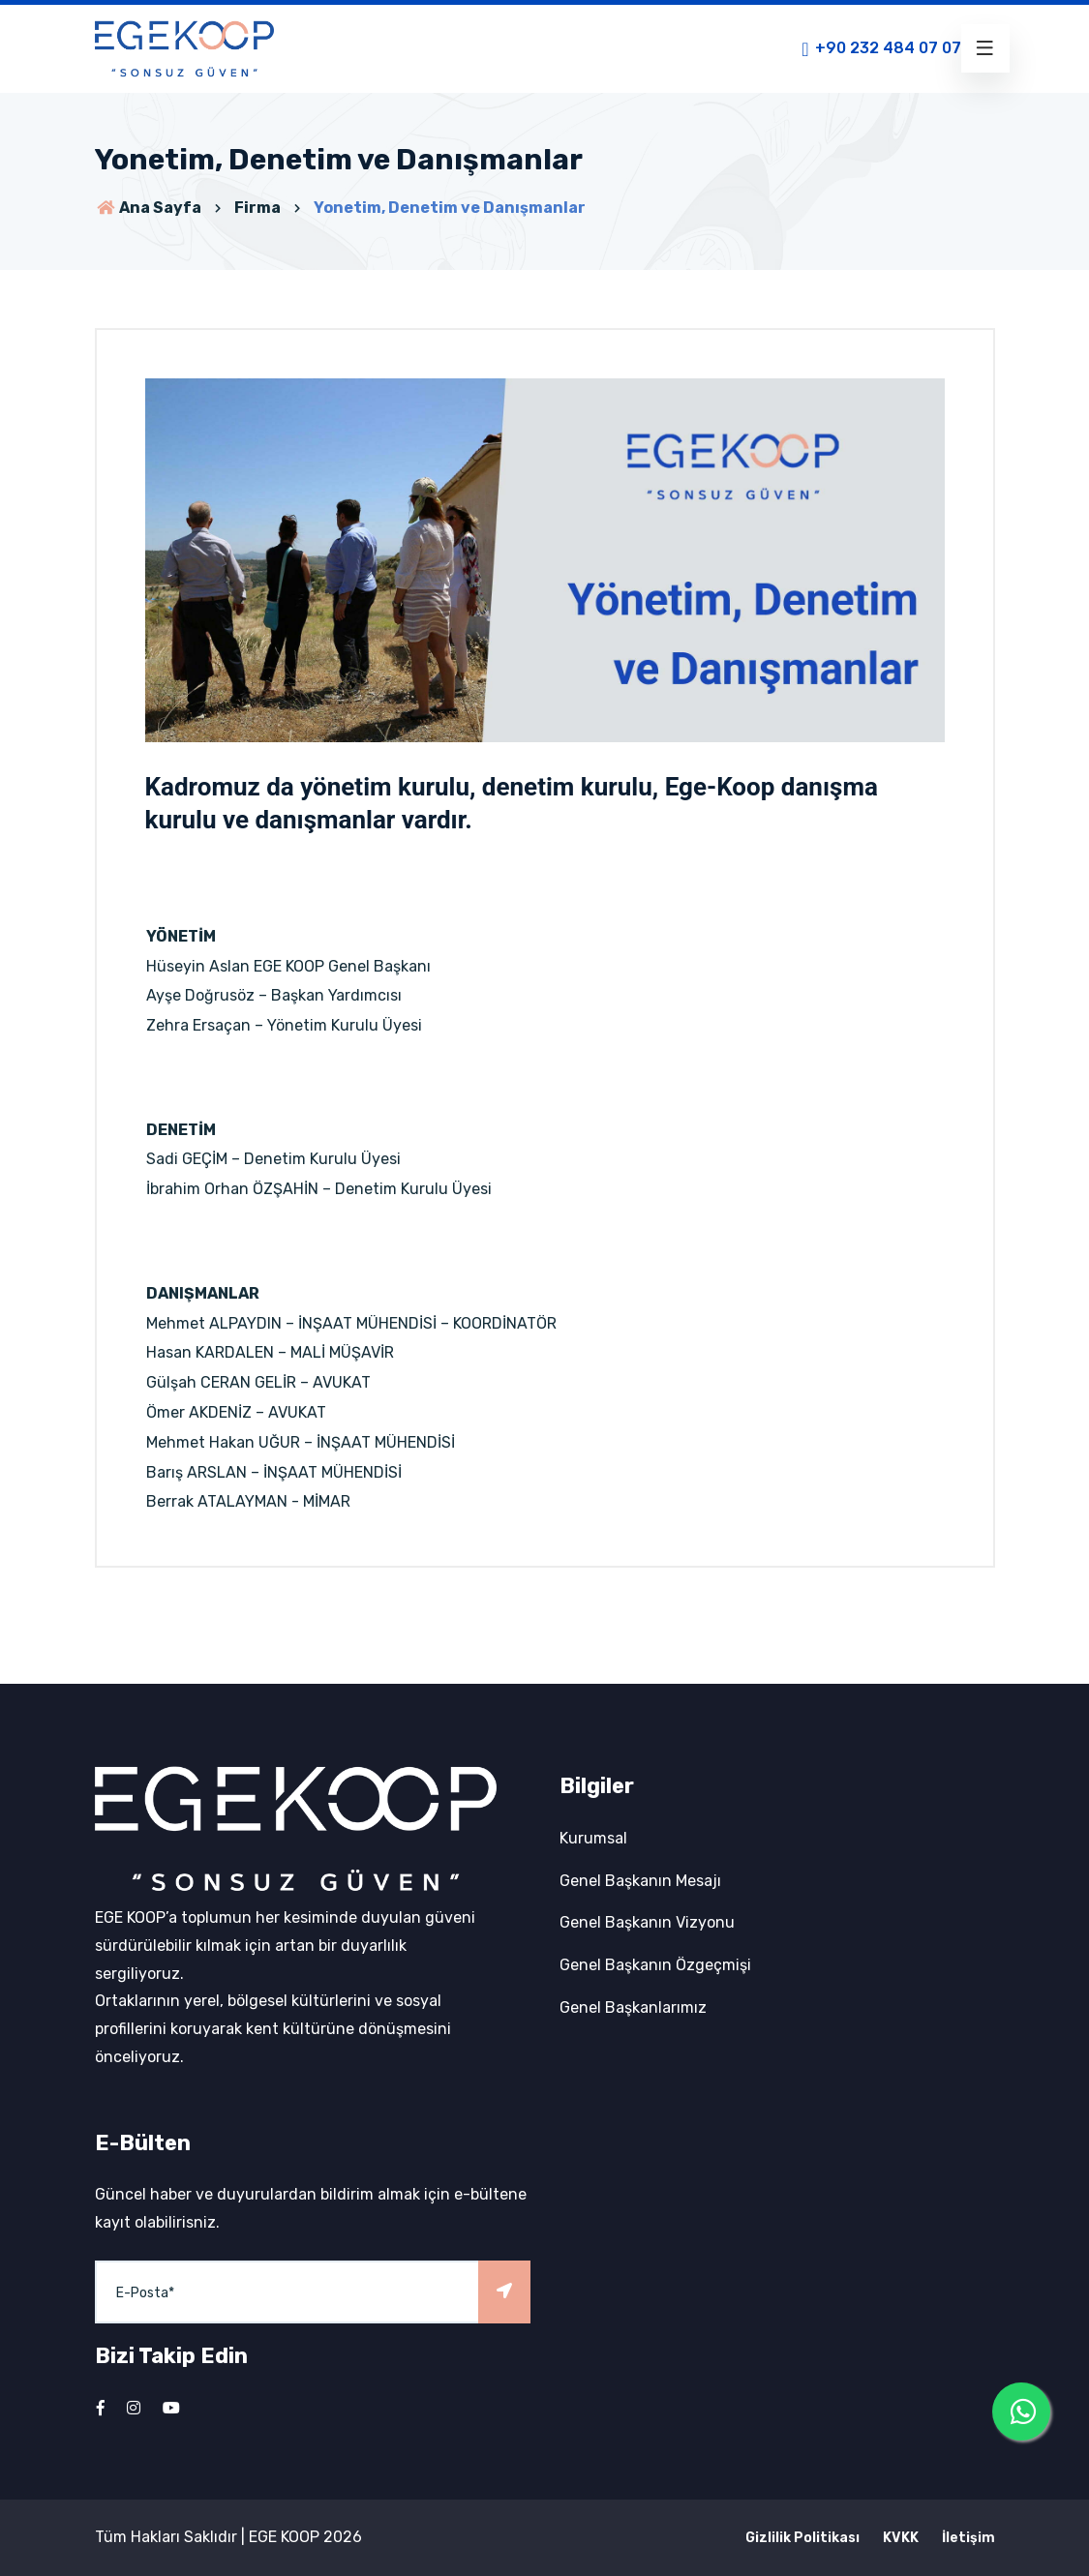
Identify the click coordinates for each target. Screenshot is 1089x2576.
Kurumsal (593, 1838)
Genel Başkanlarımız (633, 2007)
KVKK (901, 2538)
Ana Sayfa (148, 207)
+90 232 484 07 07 (880, 49)
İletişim (968, 2538)
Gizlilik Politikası (802, 2538)
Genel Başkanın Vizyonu (647, 1922)
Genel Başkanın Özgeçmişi (655, 1965)
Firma (257, 207)
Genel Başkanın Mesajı (640, 1881)
